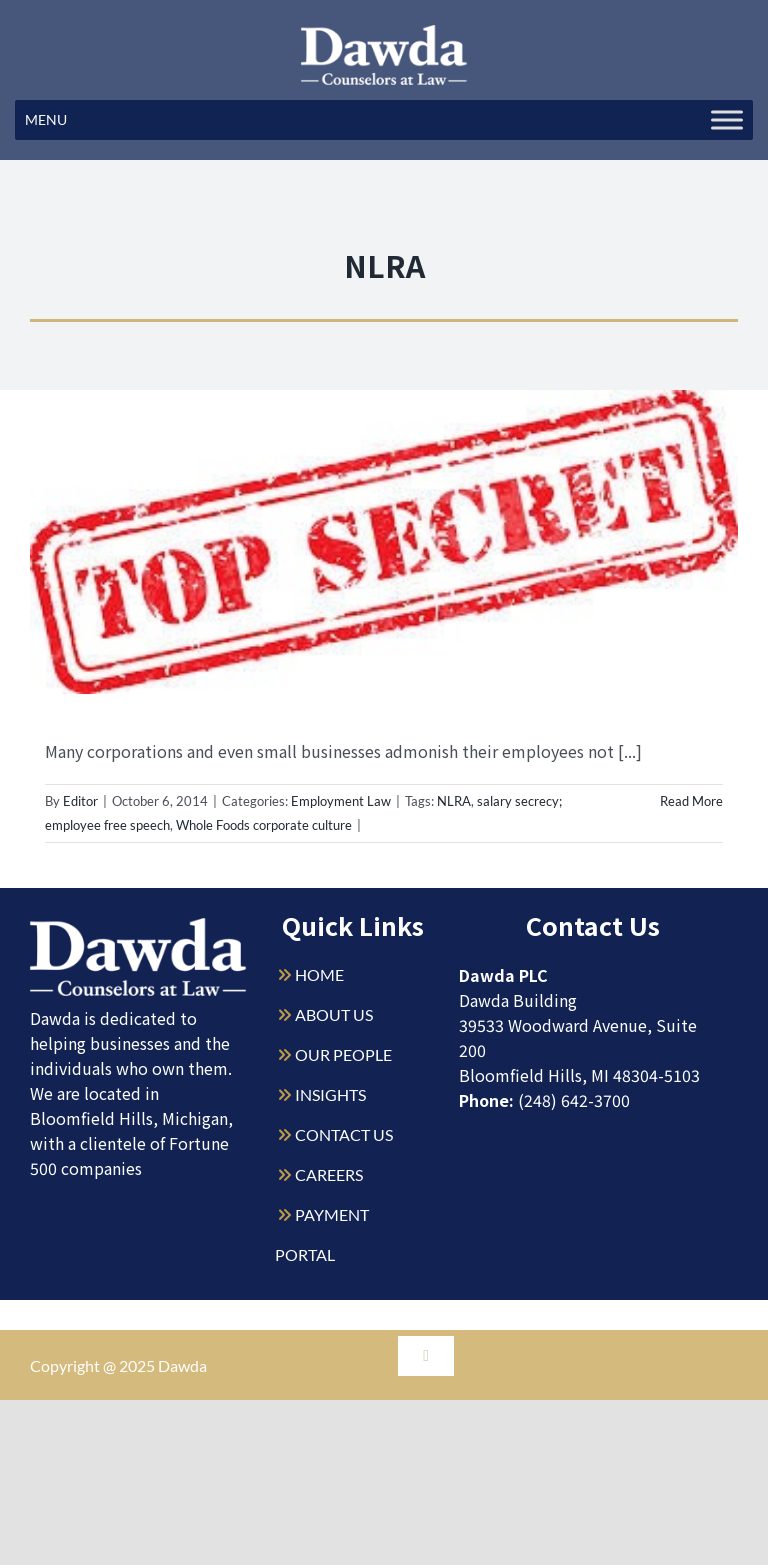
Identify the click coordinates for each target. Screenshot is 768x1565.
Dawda (182, 1365)
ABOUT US (334, 1014)
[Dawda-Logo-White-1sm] (138, 925)
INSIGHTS (330, 1094)
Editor (80, 801)
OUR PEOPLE (343, 1054)
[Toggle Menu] (727, 119)
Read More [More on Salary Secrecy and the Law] (691, 801)
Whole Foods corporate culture (264, 825)
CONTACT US (344, 1134)
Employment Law (341, 801)
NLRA (454, 801)
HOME (319, 974)
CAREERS (329, 1174)
